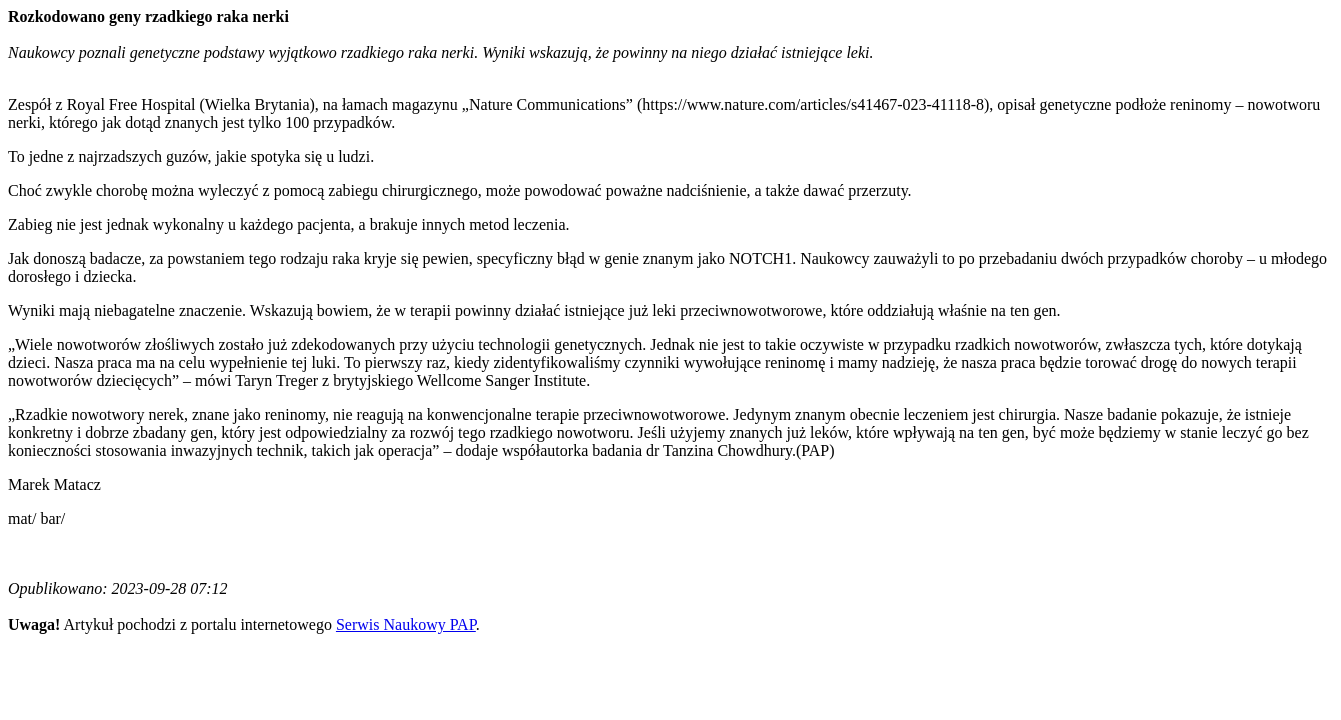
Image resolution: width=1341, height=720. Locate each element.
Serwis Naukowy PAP (406, 624)
